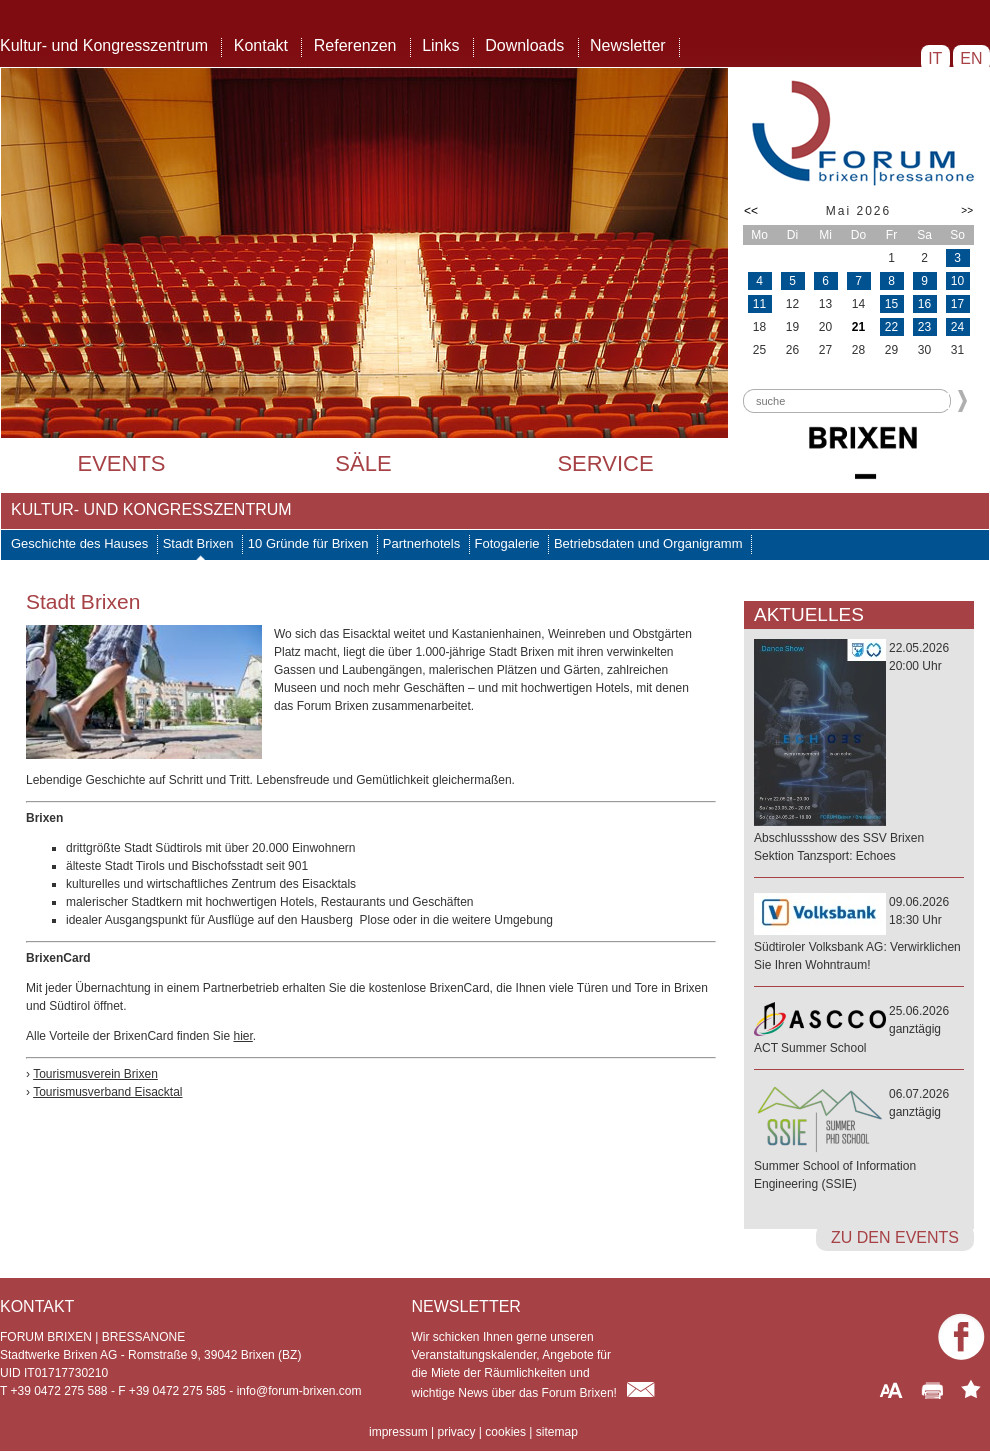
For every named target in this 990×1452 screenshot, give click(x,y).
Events (121, 463)
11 (759, 304)
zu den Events (895, 1237)
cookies (505, 1432)
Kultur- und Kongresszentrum (104, 45)
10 (957, 281)
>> (967, 210)
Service (605, 463)
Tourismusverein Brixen (95, 1074)
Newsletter (628, 45)
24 (957, 327)
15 (891, 304)
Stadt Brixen (198, 543)
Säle (363, 463)
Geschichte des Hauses (79, 543)
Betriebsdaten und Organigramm (648, 543)
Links (440, 45)
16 (924, 304)
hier (242, 1036)
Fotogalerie (507, 543)
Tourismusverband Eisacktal (107, 1092)
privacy (456, 1432)
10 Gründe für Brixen (308, 543)
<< (751, 211)
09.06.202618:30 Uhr (859, 934)
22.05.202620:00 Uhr (859, 753)
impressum (398, 1432)
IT (935, 58)
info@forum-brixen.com (299, 1391)
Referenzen (355, 45)
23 (924, 327)
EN (971, 58)
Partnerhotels (421, 543)
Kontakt (261, 45)
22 (891, 327)
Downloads (524, 45)
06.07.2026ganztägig (859, 1140)
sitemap (557, 1432)
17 (957, 304)
